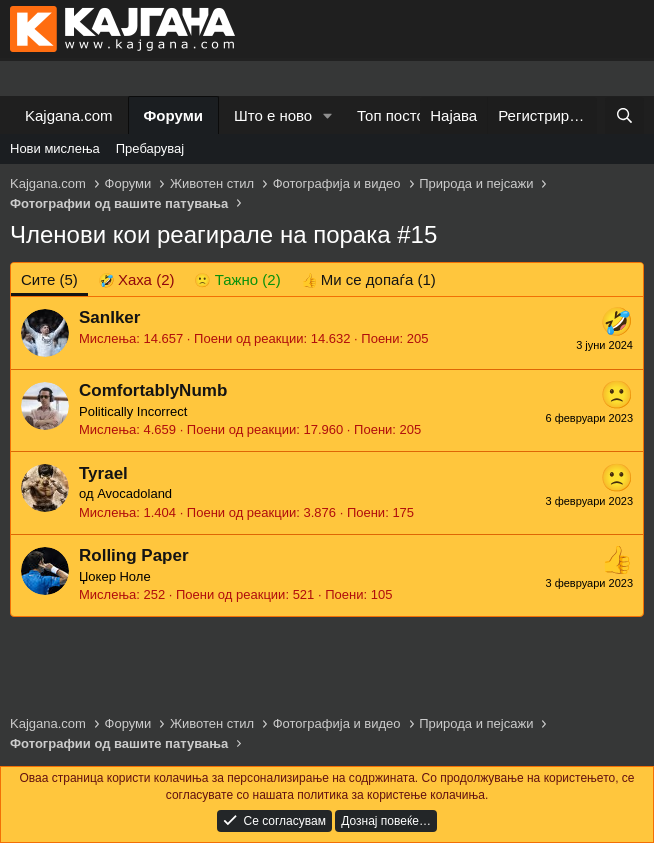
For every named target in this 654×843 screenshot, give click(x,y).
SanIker (109, 317)
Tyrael (103, 473)
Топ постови (399, 115)
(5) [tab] (49, 279)
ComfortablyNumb (153, 390)
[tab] (136, 279)
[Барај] (624, 115)
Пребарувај (150, 148)
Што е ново (273, 115)
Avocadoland (134, 493)
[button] (328, 115)
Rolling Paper (134, 555)
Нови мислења (55, 148)
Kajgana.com (69, 115)
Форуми (173, 115)
